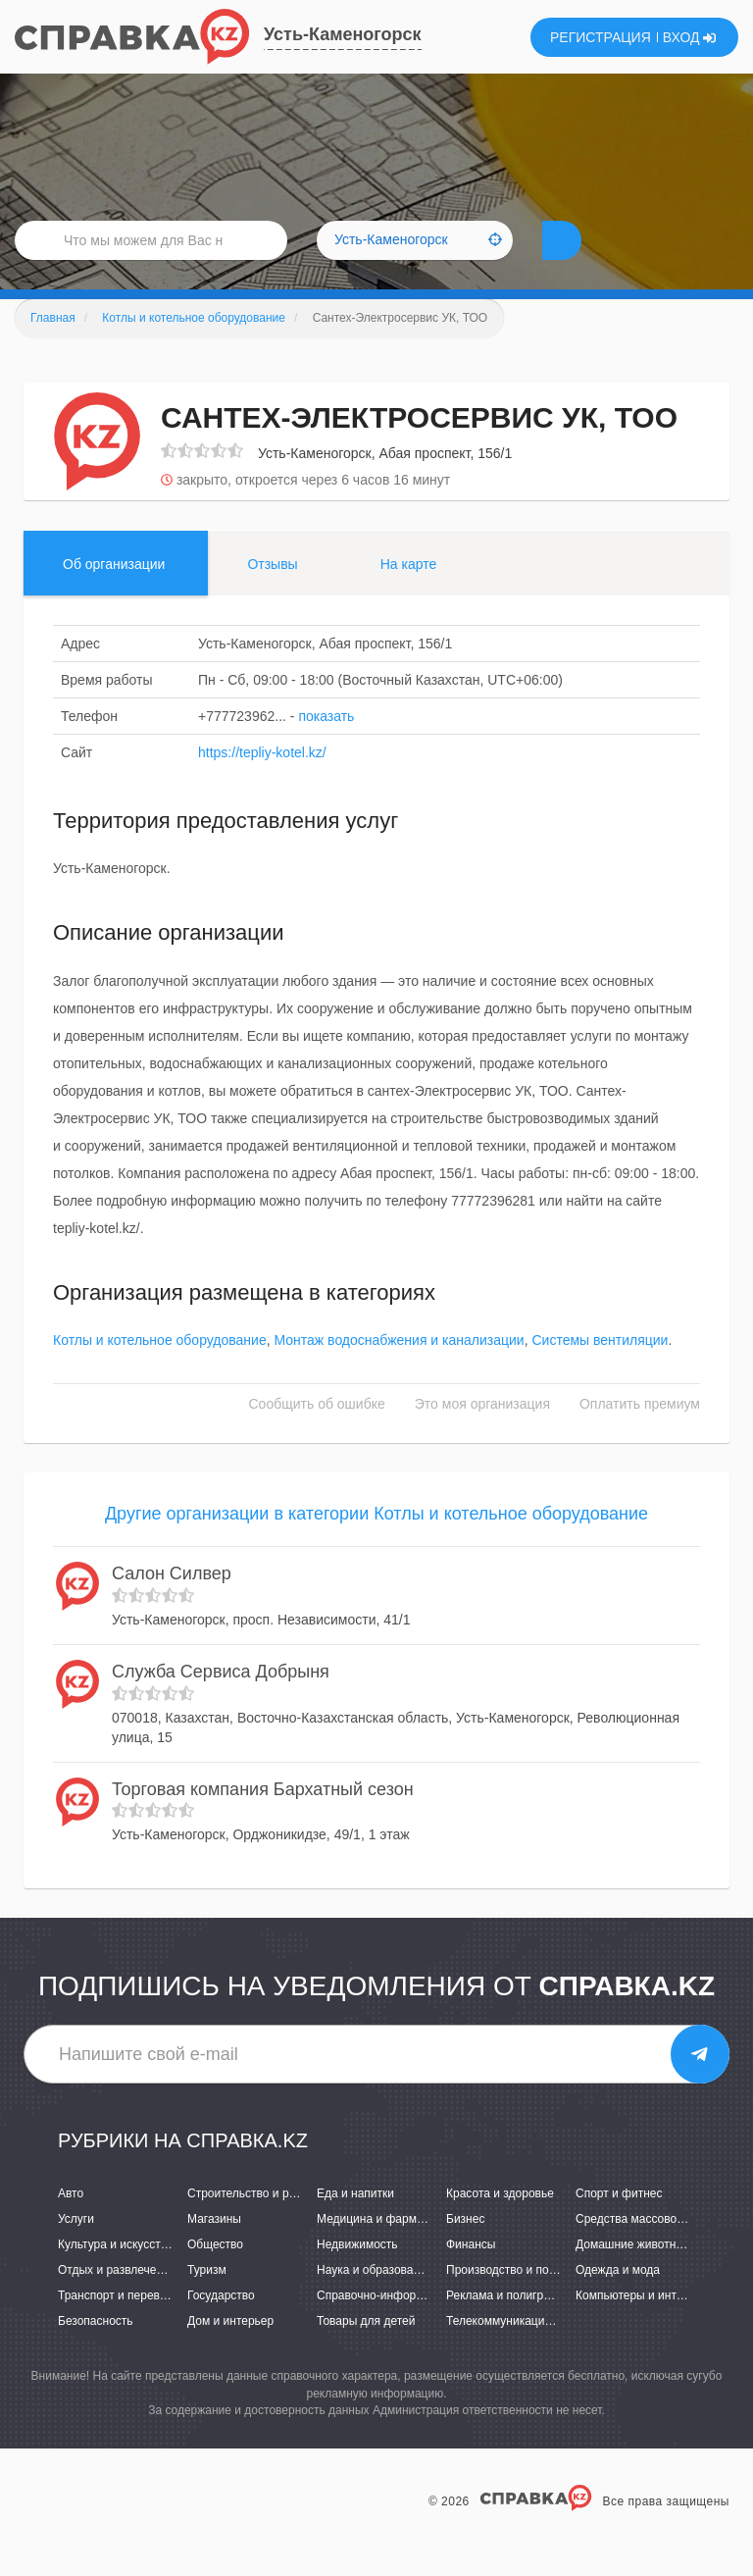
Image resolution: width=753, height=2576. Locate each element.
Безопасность (95, 2350)
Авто (70, 2223)
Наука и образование (374, 2299)
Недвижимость (357, 2274)
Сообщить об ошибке (317, 1433)
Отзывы (272, 593)
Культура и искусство (116, 2274)
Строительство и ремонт (254, 2223)
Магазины (214, 2248)
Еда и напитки (355, 2223)
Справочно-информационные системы (422, 2325)
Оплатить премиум (639, 1433)
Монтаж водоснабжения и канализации (399, 1369)
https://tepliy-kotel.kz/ (262, 782)
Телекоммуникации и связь (520, 2350)
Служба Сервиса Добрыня (220, 1701)
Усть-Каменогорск (343, 34)
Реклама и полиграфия (509, 2325)
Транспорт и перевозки (120, 2325)
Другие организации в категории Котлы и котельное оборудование (376, 1543)
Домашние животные (633, 2274)
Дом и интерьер (230, 2350)
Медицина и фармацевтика (392, 2248)
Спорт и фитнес (619, 2223)
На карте (408, 593)
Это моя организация (482, 1433)
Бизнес (465, 2248)
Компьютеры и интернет (642, 2325)
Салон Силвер (171, 1603)
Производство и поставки (515, 2299)
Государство (221, 2325)
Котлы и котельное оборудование (160, 1369)
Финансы (470, 2274)
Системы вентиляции (599, 1369)
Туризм (206, 2299)
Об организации (114, 593)
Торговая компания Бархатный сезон (263, 1819)
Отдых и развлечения (117, 2299)
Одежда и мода (618, 2299)
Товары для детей (366, 2350)
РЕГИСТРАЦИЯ (600, 37)
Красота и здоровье (500, 2223)
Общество (215, 2274)
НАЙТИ (596, 259)
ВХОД (690, 37)
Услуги (76, 2248)
